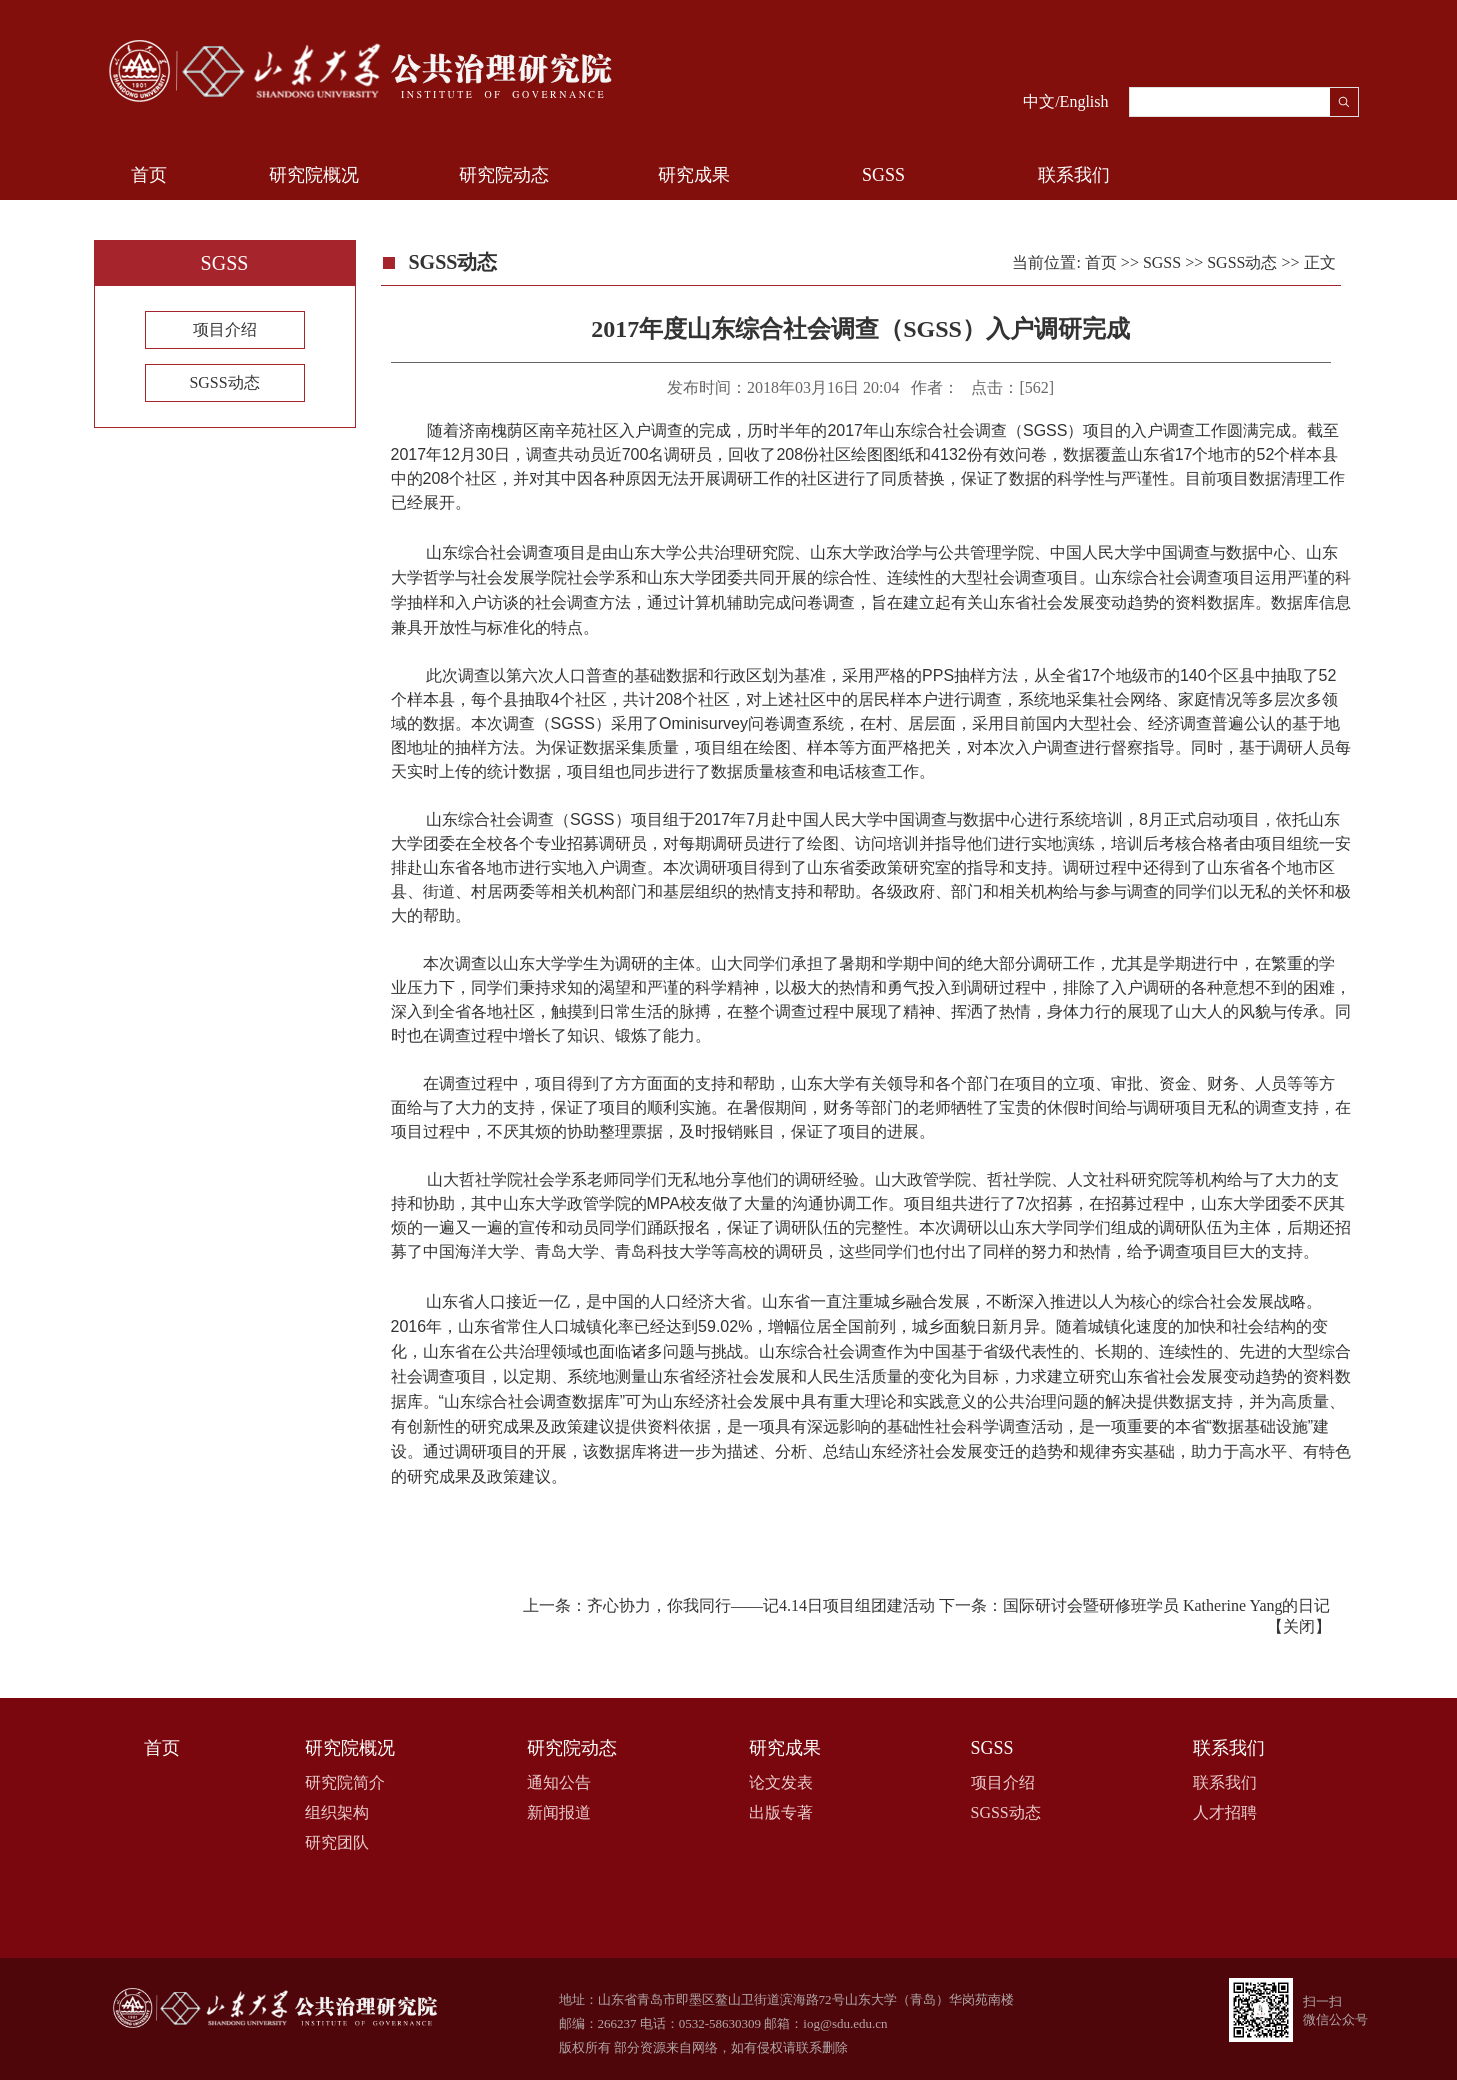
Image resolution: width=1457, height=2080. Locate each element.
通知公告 (559, 1782)
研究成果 (694, 175)
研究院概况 (314, 175)
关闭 (1299, 1626)
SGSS (883, 175)
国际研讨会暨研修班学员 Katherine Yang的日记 (1167, 1605)
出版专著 (781, 1812)
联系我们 (1074, 175)
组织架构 (337, 1812)
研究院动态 (504, 175)
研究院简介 (345, 1782)
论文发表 (781, 1782)
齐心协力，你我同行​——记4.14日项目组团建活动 (761, 1605)
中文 (1039, 101)
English (1084, 101)
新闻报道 (559, 1812)
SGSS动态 (224, 382)
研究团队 (337, 1842)
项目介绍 (225, 329)
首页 (149, 175)
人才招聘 (1225, 1812)
